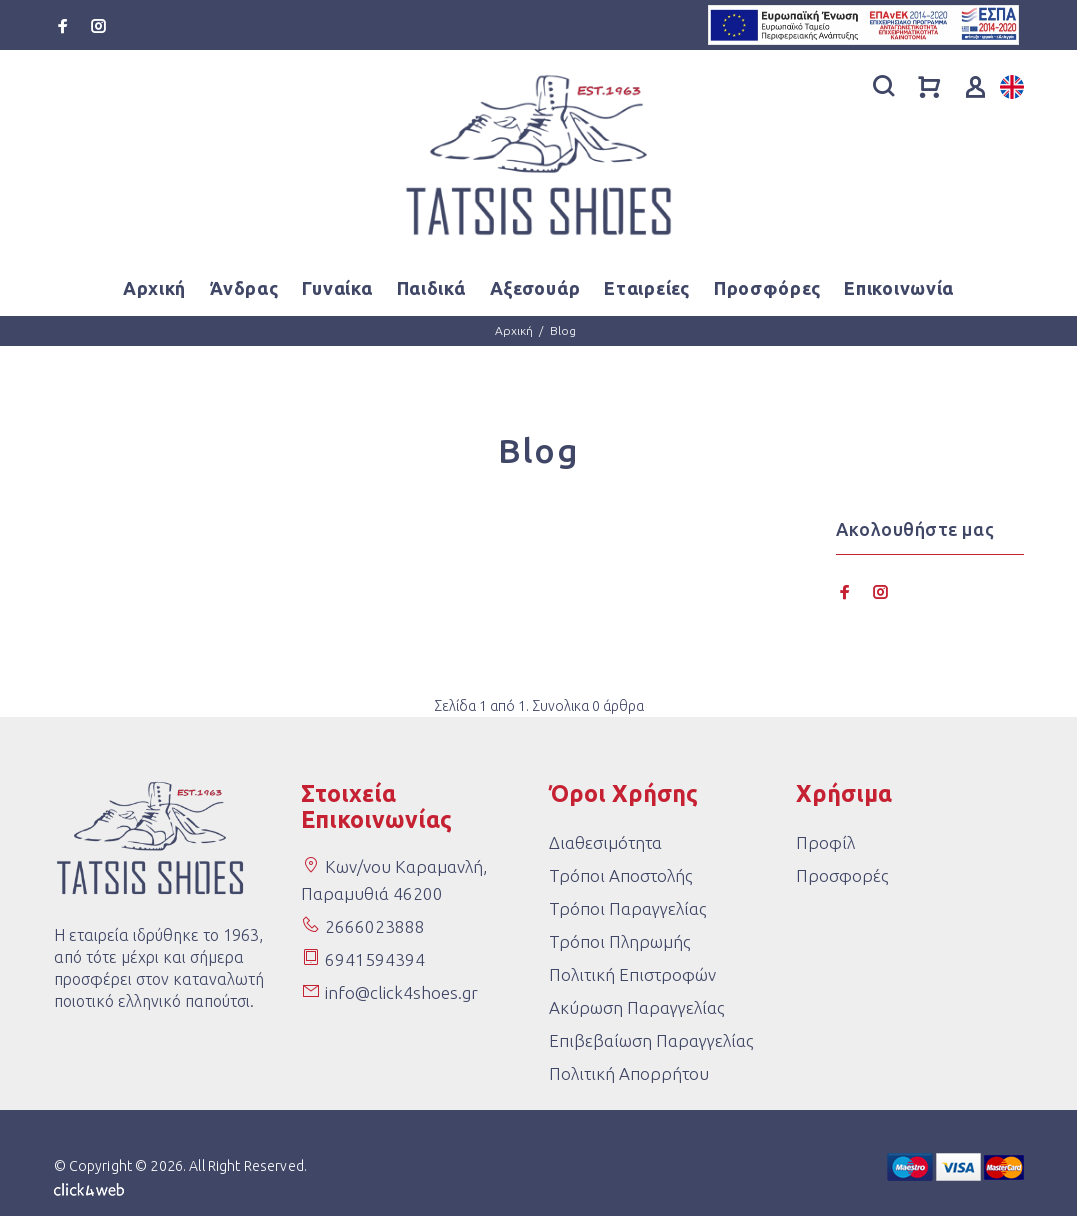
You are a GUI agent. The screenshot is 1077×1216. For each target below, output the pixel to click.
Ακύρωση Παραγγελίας (636, 1007)
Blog (563, 330)
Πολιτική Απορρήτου (629, 1073)
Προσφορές (842, 875)
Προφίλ (825, 842)
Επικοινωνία (899, 288)
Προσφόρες (767, 288)
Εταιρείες (646, 288)
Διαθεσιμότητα (605, 842)
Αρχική (154, 288)
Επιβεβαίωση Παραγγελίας (651, 1040)
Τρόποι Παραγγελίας (627, 908)
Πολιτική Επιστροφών (632, 974)
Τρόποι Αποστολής (620, 875)
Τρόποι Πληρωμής (619, 941)
